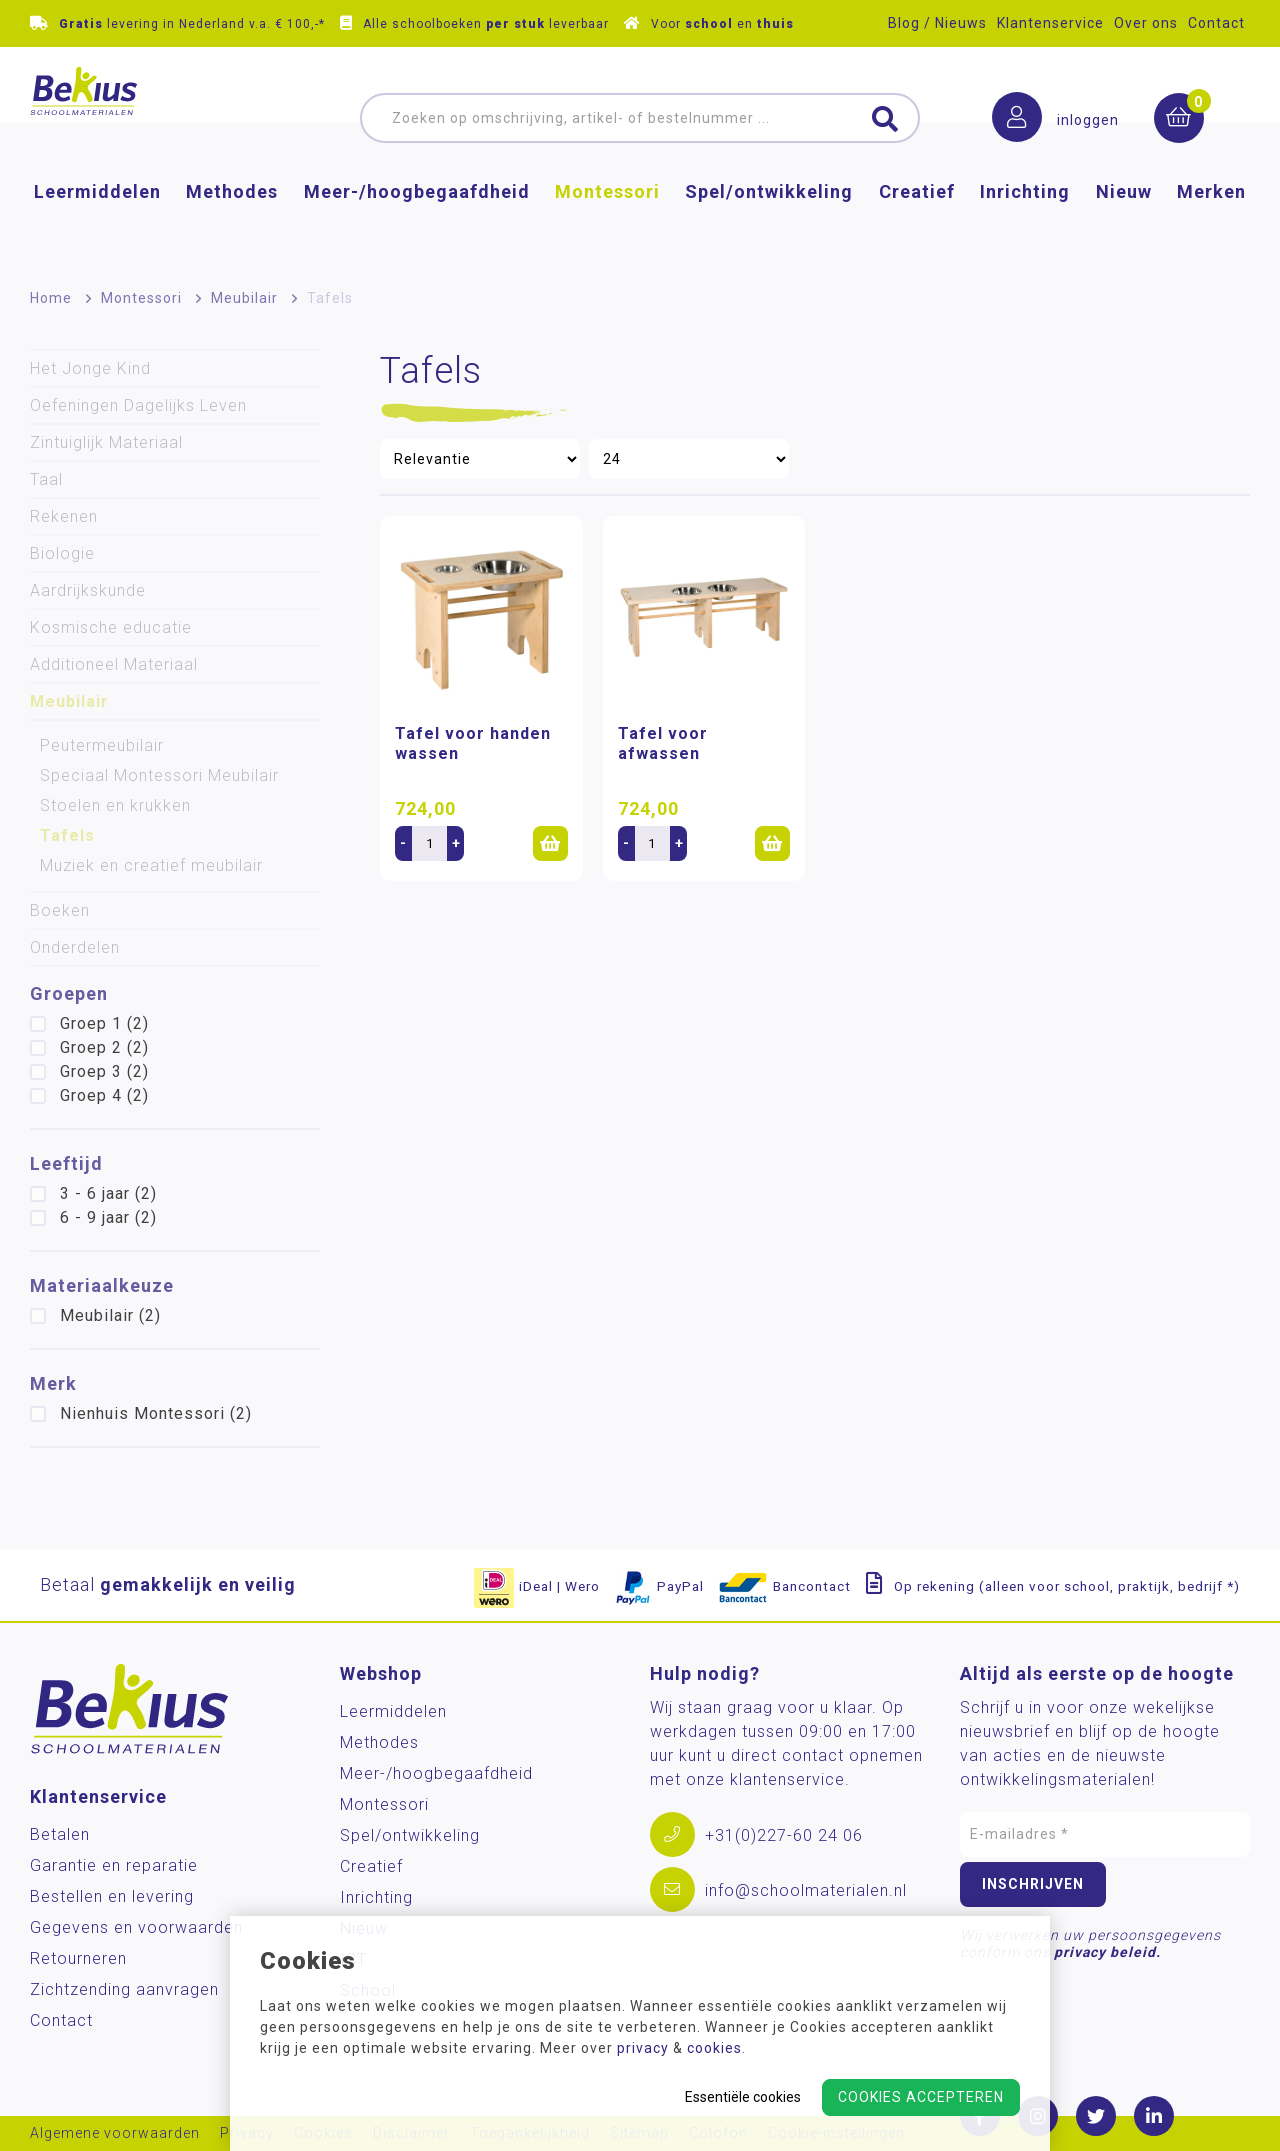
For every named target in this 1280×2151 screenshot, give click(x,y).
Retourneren (78, 1958)
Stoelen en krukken (115, 805)
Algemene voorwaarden (115, 2133)
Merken (1211, 225)
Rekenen (64, 516)
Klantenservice (1050, 23)
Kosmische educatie (111, 627)
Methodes (232, 225)
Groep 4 (104, 1095)
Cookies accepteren (921, 2097)
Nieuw (1124, 225)
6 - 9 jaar (108, 1217)
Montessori (607, 225)
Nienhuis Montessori (156, 1413)
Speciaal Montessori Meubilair (159, 775)
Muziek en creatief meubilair (151, 865)
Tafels (67, 835)
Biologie (62, 553)
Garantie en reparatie (114, 1865)
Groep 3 (104, 1071)
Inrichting (1025, 225)
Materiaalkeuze (102, 1285)
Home (51, 298)
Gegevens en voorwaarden (136, 1927)
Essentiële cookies (743, 2097)
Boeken (60, 910)
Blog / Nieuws (937, 23)
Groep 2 (104, 1047)
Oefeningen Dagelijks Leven (138, 405)
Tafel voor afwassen (663, 743)
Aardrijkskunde (88, 590)
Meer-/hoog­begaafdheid (417, 225)
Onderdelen (75, 947)
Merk (53, 1383)
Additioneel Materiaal (114, 664)
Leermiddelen (97, 225)
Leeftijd (66, 1163)
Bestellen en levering (112, 1896)
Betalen (60, 1834)
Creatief (917, 225)
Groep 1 (104, 1023)
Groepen (69, 993)
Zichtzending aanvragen (124, 1989)
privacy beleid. (1107, 1952)
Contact (1216, 23)
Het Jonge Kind (90, 368)
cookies (714, 2048)
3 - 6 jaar (108, 1193)
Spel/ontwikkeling (769, 225)
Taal (46, 479)
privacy (643, 2048)
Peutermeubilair (102, 745)
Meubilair (244, 298)
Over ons (1146, 23)
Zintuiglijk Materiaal (106, 442)
